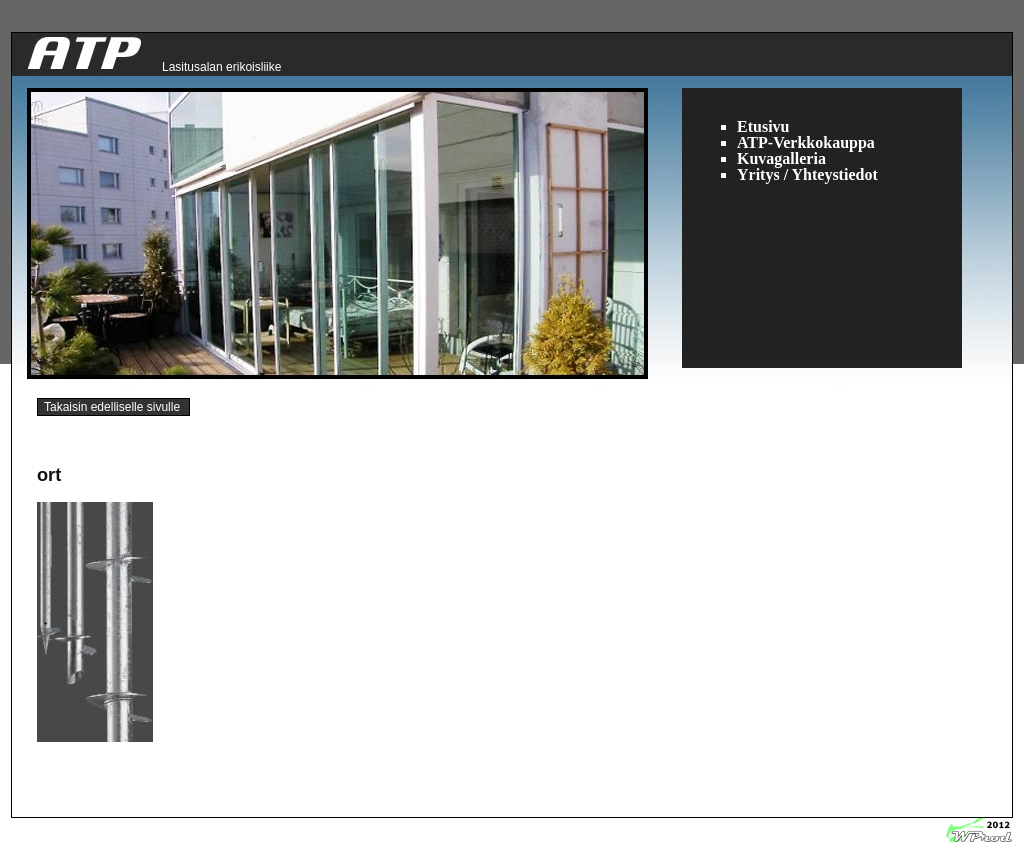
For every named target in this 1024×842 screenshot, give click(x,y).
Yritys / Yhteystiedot (807, 174)
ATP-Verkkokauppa (806, 142)
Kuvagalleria (781, 158)
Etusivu (763, 126)
